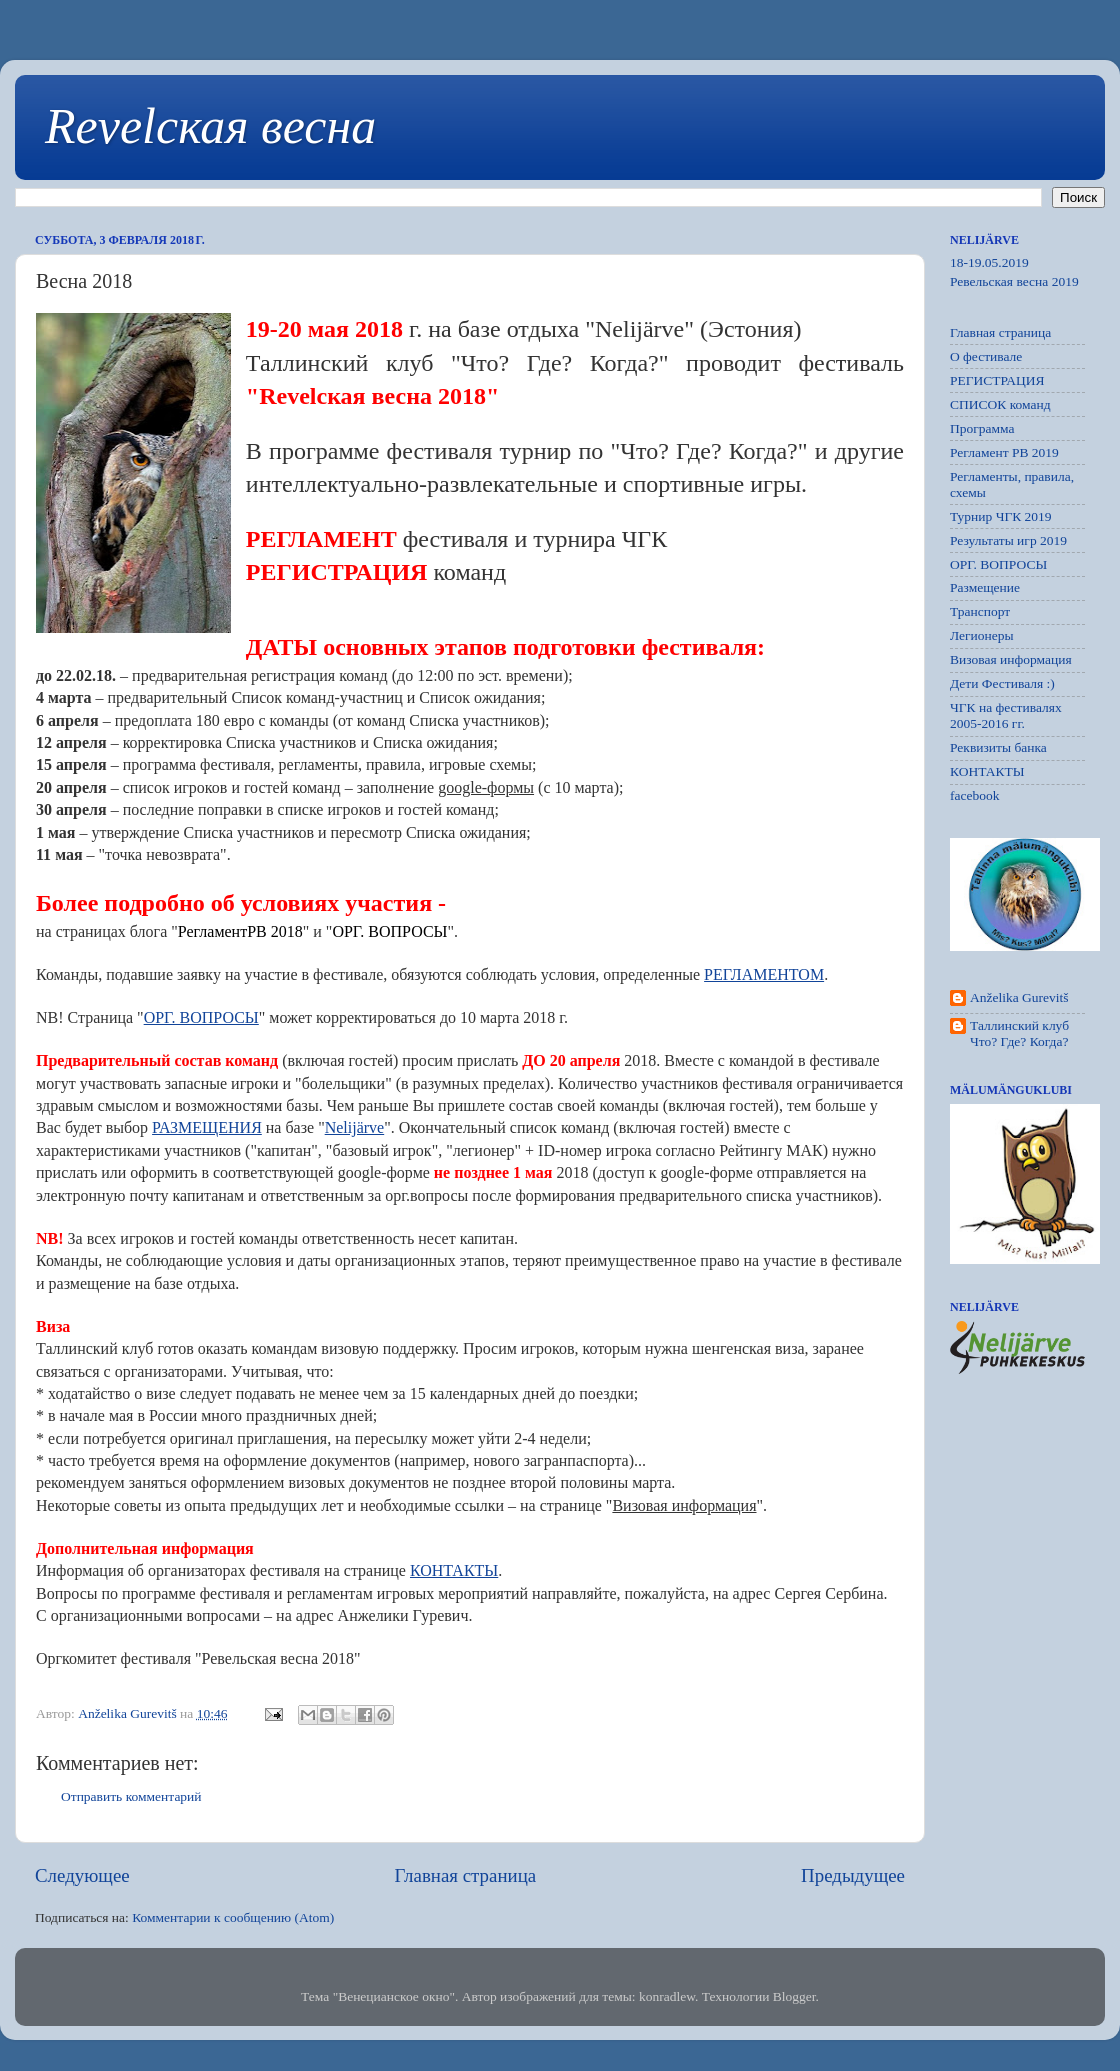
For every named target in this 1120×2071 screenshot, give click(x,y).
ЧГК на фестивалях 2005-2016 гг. (1006, 715)
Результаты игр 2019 (1008, 540)
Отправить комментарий (131, 1796)
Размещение (985, 587)
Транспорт (980, 611)
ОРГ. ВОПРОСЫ (998, 564)
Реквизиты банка (998, 747)
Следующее (82, 1875)
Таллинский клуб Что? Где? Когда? (1019, 1033)
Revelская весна (210, 126)
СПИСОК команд (1000, 404)
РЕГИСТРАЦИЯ (997, 380)
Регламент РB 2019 (1004, 452)
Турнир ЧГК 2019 (1001, 516)
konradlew (667, 1996)
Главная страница (466, 1875)
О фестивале (986, 356)
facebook (974, 795)
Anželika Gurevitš (1019, 997)
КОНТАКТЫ (987, 771)
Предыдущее (853, 1875)
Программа (982, 428)
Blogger (794, 1996)
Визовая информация (1011, 659)
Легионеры (982, 635)
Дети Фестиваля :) (1002, 683)
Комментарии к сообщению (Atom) (233, 1917)
